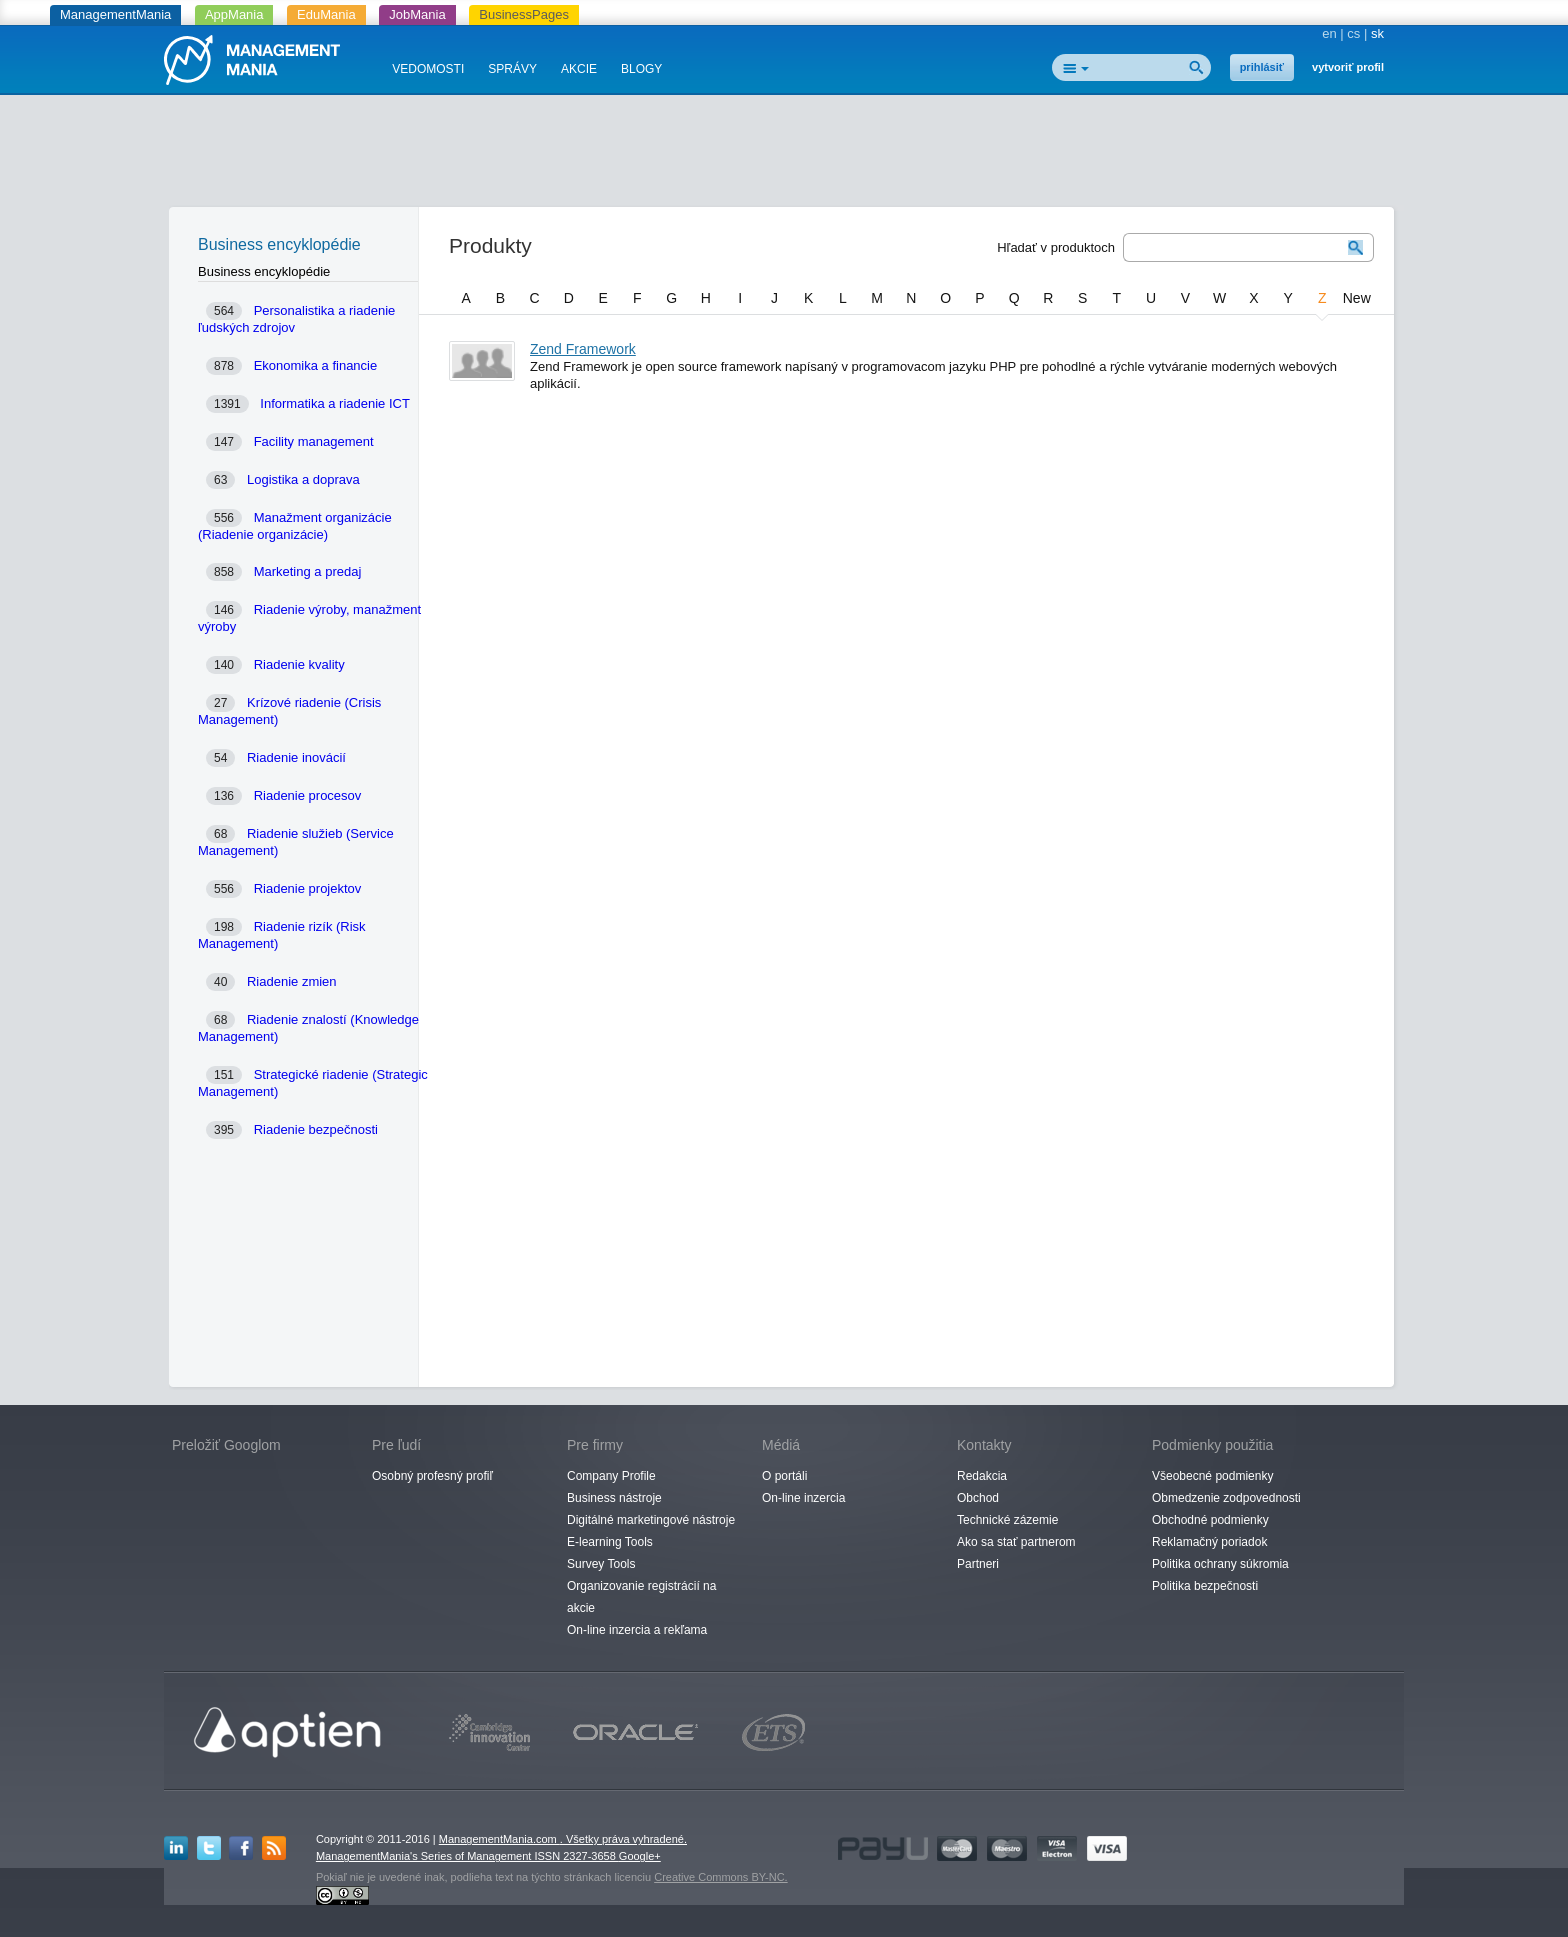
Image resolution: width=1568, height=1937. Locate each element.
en (1329, 33)
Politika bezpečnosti (1205, 1586)
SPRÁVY (512, 69)
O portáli (784, 1476)
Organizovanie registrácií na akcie (641, 1597)
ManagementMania (115, 14)
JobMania (417, 14)
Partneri (978, 1564)
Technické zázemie (1007, 1520)
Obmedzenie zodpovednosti (1226, 1498)
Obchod (978, 1498)
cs (1353, 33)
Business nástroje (614, 1498)
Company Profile (611, 1476)
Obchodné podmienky (1210, 1520)
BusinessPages (524, 14)
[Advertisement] (784, 155)
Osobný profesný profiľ (432, 1476)
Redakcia (982, 1476)
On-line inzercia (803, 1498)
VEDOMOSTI (428, 69)
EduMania (326, 14)
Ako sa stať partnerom (1016, 1542)
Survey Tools (601, 1564)
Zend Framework (583, 349)
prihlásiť (1262, 67)
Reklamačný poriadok (1209, 1542)
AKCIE (579, 69)
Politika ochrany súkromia (1220, 1564)
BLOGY (641, 69)
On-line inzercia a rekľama (637, 1630)
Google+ (640, 1856)
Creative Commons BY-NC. (720, 1877)
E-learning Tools (610, 1542)
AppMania (234, 14)
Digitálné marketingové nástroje (651, 1520)
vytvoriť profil (1348, 67)
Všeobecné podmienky (1212, 1476)
